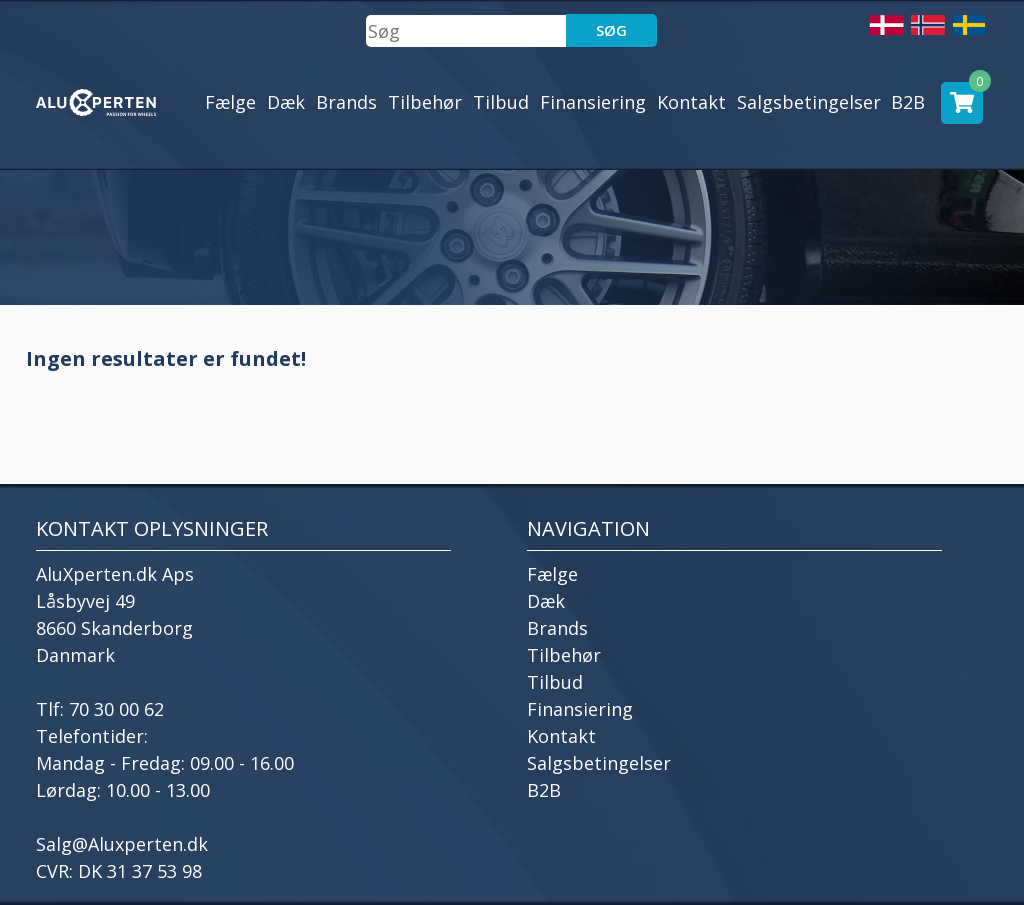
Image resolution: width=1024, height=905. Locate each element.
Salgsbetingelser (809, 102)
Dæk (286, 102)
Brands (346, 102)
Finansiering (593, 102)
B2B (908, 102)
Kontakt (691, 102)
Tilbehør (425, 102)
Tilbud (501, 102)
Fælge (230, 102)
